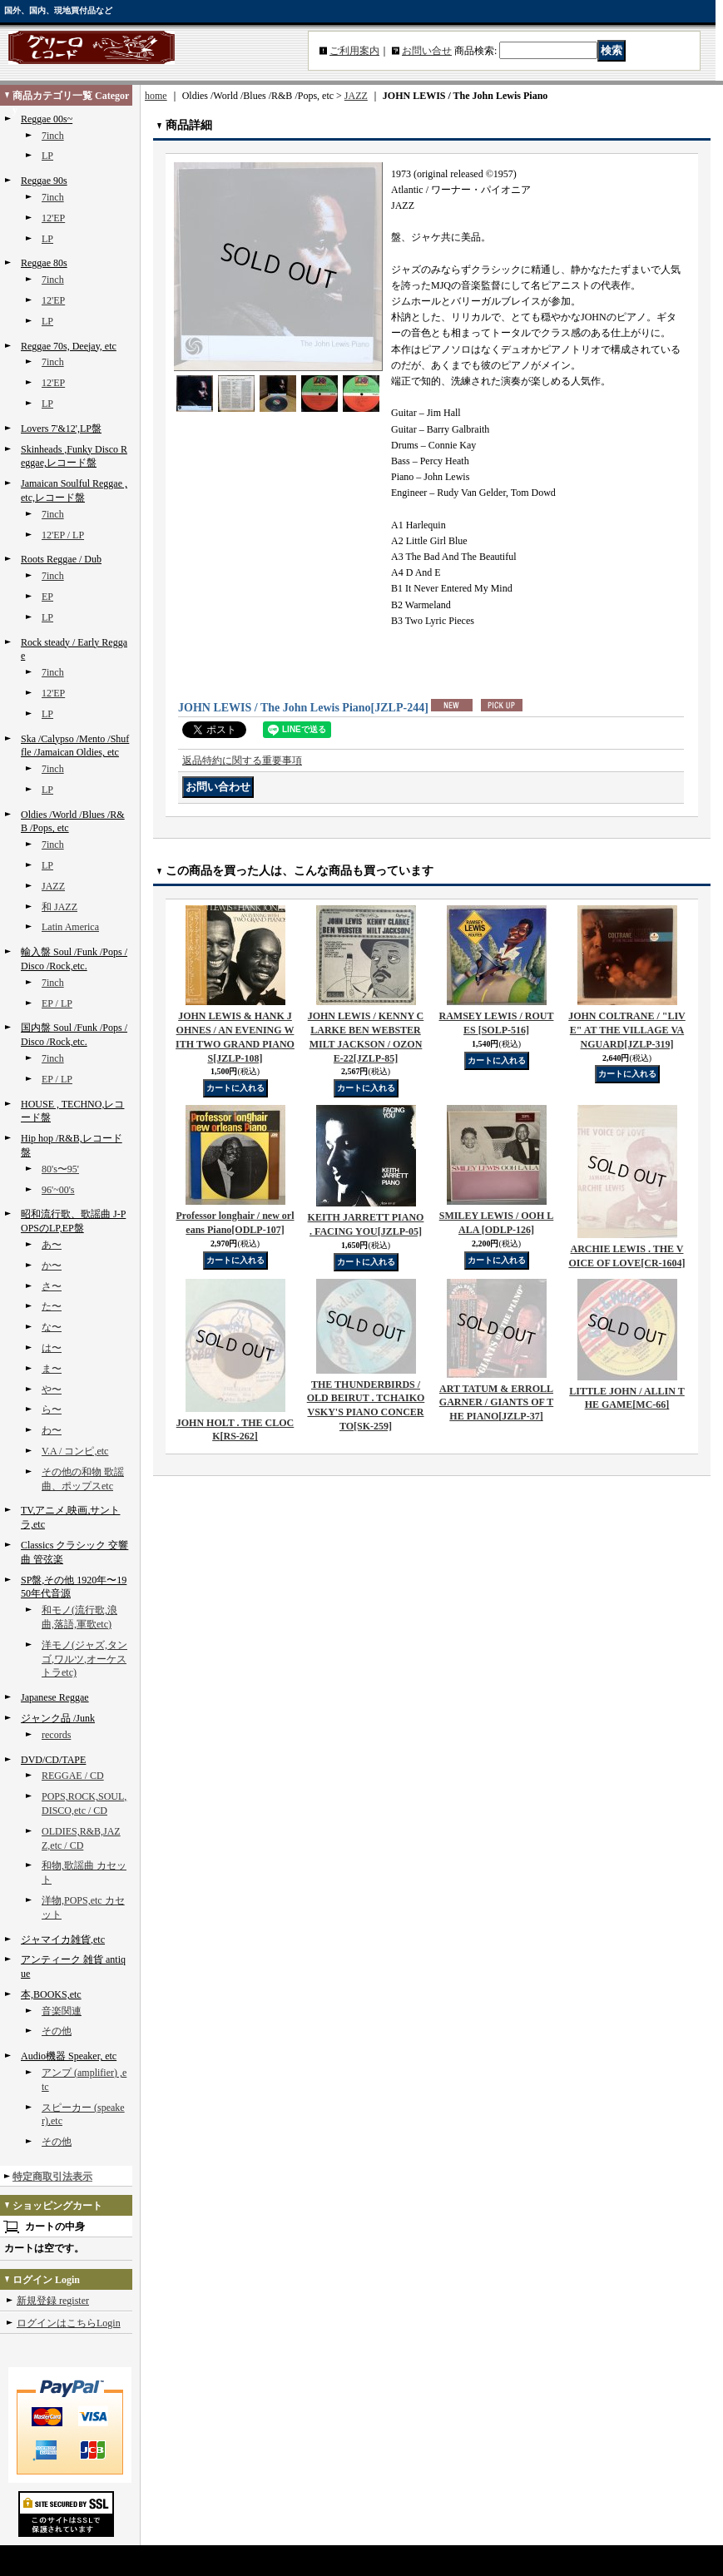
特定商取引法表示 (52, 2176)
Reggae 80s (44, 263)
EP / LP (57, 1003)
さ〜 (52, 1286)
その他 (57, 2031)
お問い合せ (427, 51)
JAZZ (53, 886)
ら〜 (52, 1409)
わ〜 (52, 1430)
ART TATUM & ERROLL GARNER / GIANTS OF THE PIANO (496, 1403)
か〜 (52, 1265)
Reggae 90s (44, 180)
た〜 (52, 1306)
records (56, 1735)
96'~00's (58, 1190)
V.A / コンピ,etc (75, 1451)
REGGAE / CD (73, 1775)
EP (47, 596)
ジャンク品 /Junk (58, 1718)
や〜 (52, 1389)
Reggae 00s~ (46, 119)
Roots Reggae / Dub (61, 559)
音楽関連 (62, 2011)
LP (47, 155)
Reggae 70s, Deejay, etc (68, 346)
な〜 (52, 1327)
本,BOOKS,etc (51, 1994)
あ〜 (52, 1245)
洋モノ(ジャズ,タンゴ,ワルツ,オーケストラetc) (84, 1659)
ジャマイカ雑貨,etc (63, 1939)
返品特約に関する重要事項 (242, 760)
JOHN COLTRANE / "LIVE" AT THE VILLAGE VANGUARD (627, 1030)
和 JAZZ (59, 907)
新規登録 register (53, 2300)
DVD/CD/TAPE (53, 1760)
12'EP (53, 218)
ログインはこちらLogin (69, 2323)
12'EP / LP (63, 535)
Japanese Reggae (55, 1697)
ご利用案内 (354, 51)
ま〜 (52, 1369)
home (156, 96)
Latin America (70, 927)
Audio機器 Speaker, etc (68, 2056)
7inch (53, 135)
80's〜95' (60, 1169)
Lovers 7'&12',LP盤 (61, 428)
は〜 (52, 1348)
